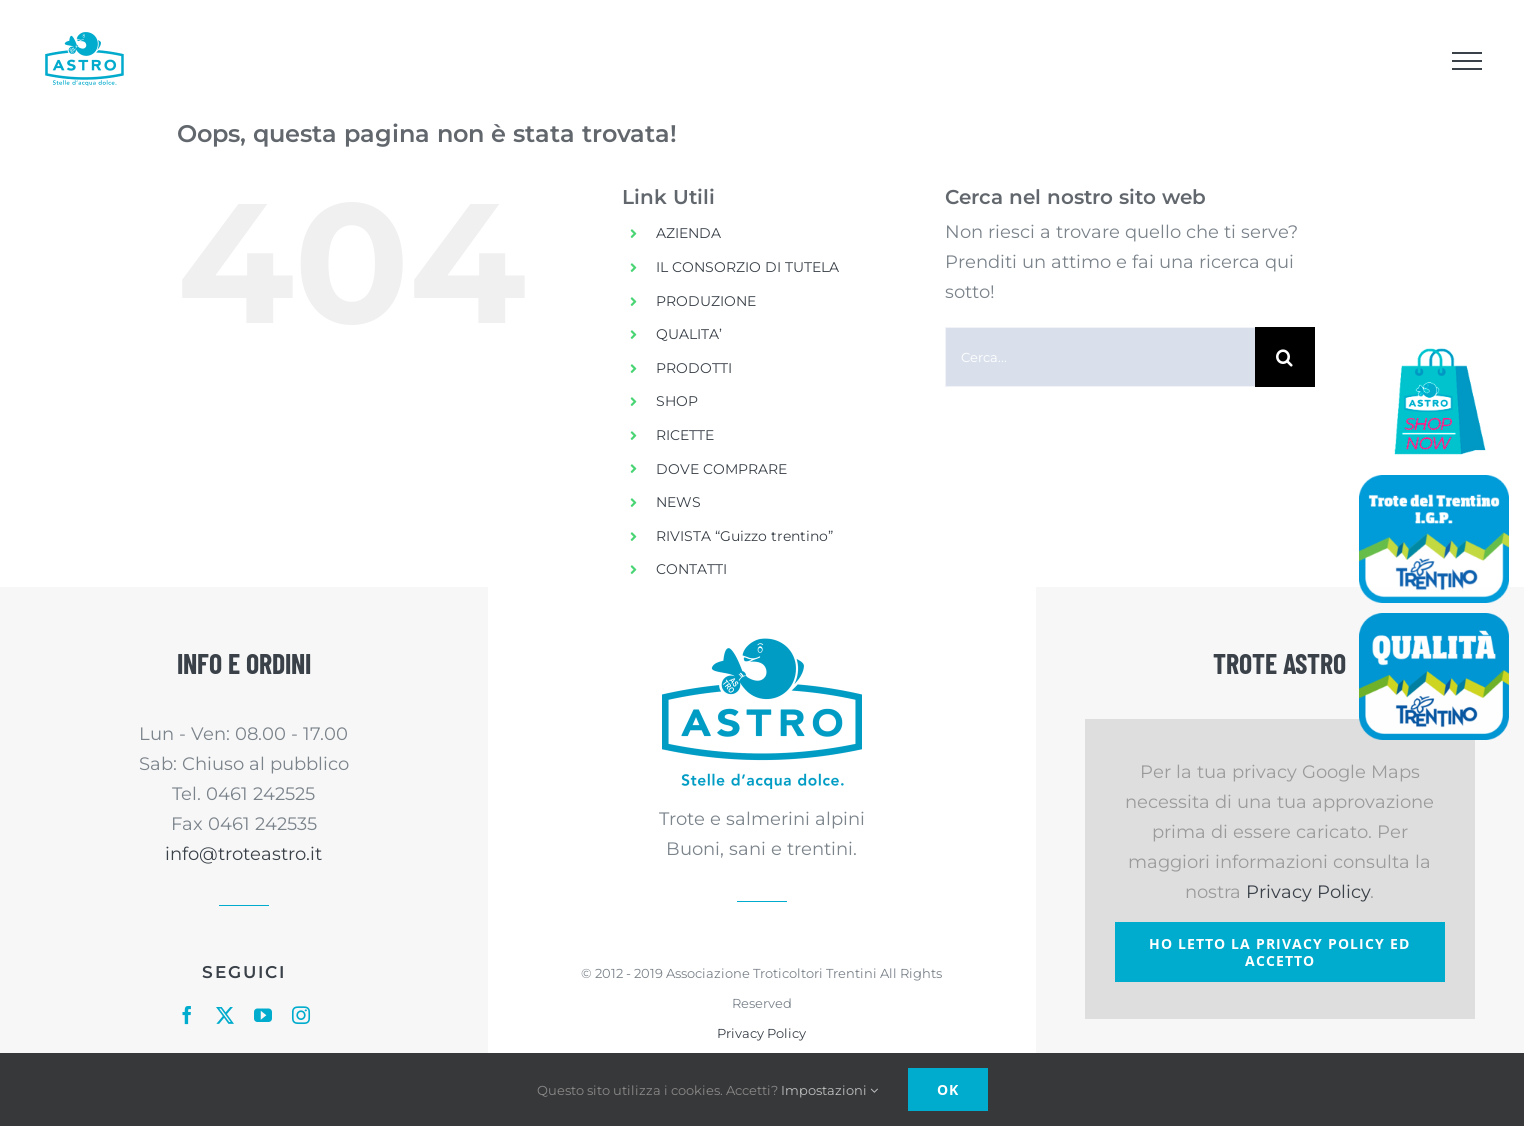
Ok (948, 1089)
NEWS (678, 502)
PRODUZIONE (706, 301)
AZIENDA (688, 233)
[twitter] (225, 1015)
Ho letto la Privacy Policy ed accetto (1279, 952)
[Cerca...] (1100, 357)
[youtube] (263, 1015)
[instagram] (301, 1015)
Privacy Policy (761, 1033)
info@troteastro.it (243, 854)
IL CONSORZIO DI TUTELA (747, 267)
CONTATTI (691, 569)
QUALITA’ (689, 334)
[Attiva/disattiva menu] (1466, 61)
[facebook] (187, 1015)
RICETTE (685, 435)
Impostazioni (829, 1090)
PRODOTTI (694, 368)
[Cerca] (1285, 357)
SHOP (677, 401)
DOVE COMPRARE (721, 469)
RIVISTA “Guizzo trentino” (744, 536)
